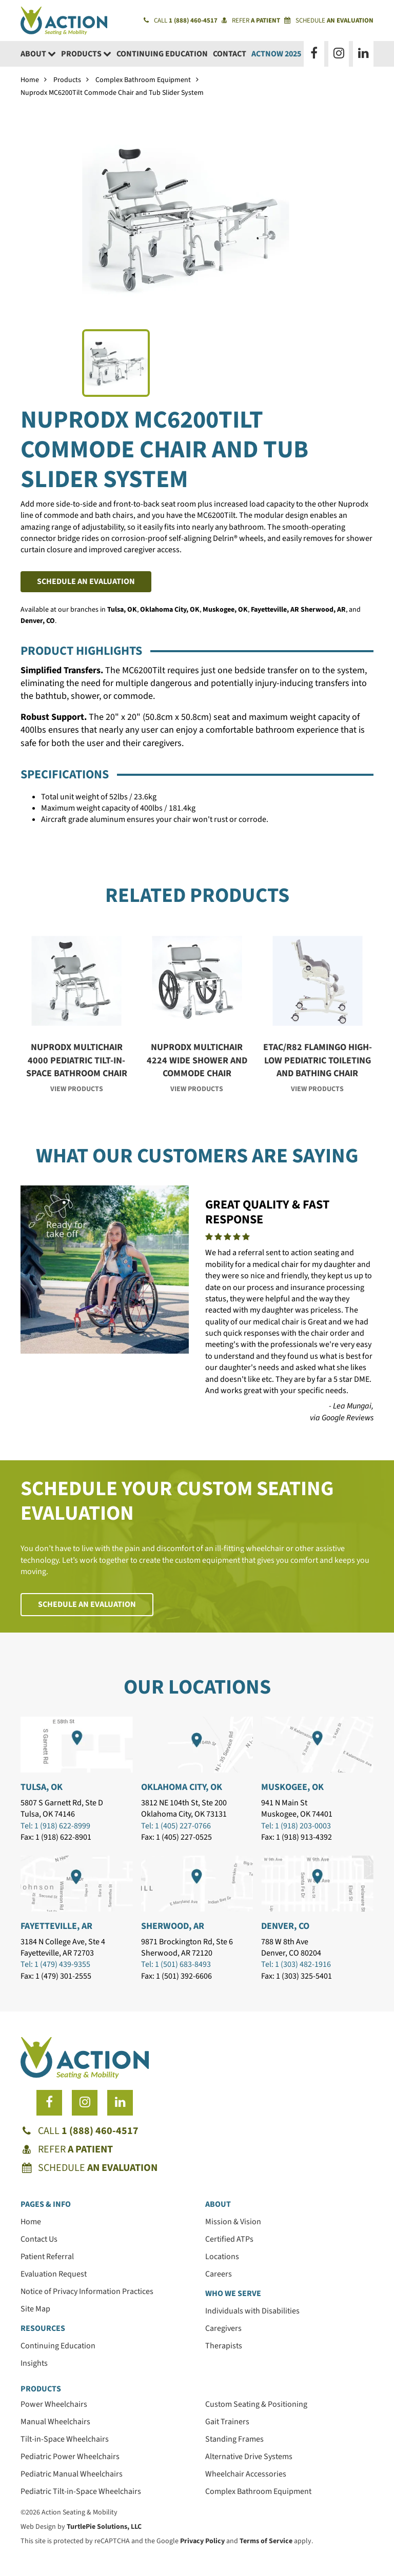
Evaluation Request (54, 2274)
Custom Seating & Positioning (256, 2404)
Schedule (328, 20)
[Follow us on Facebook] (314, 54)
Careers (218, 2274)
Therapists (223, 2345)
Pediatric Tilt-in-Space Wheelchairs (81, 2491)
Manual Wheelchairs (55, 2421)
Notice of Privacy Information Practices (87, 2291)
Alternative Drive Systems (248, 2456)
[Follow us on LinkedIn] (363, 54)
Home (30, 80)
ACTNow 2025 (276, 53)
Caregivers (223, 2328)
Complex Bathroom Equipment (143, 80)
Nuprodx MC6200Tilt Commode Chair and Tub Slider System (112, 93)
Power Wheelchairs (54, 2404)
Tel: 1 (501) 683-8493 (176, 1964)
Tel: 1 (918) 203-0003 (296, 1826)
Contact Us (39, 2239)
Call (181, 20)
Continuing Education (162, 53)
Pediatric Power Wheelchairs (70, 2456)
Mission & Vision (233, 2221)
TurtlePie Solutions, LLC (104, 2527)
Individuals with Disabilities (252, 2311)
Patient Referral (47, 2256)
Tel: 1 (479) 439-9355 (55, 1964)
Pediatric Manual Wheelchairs (72, 2474)
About (38, 53)
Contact (229, 53)
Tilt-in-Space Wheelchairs (65, 2439)
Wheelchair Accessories (245, 2474)
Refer (251, 20)
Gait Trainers (227, 2421)
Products (86, 53)
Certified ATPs (229, 2239)
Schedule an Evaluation (86, 581)
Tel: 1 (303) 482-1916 (296, 1964)
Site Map (35, 2309)
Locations (222, 2256)
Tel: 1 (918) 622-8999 (55, 1826)
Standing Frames (234, 2439)
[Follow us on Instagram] (338, 54)
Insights (34, 2363)
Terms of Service (266, 2541)
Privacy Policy (202, 2541)
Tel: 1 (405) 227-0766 (176, 1826)
